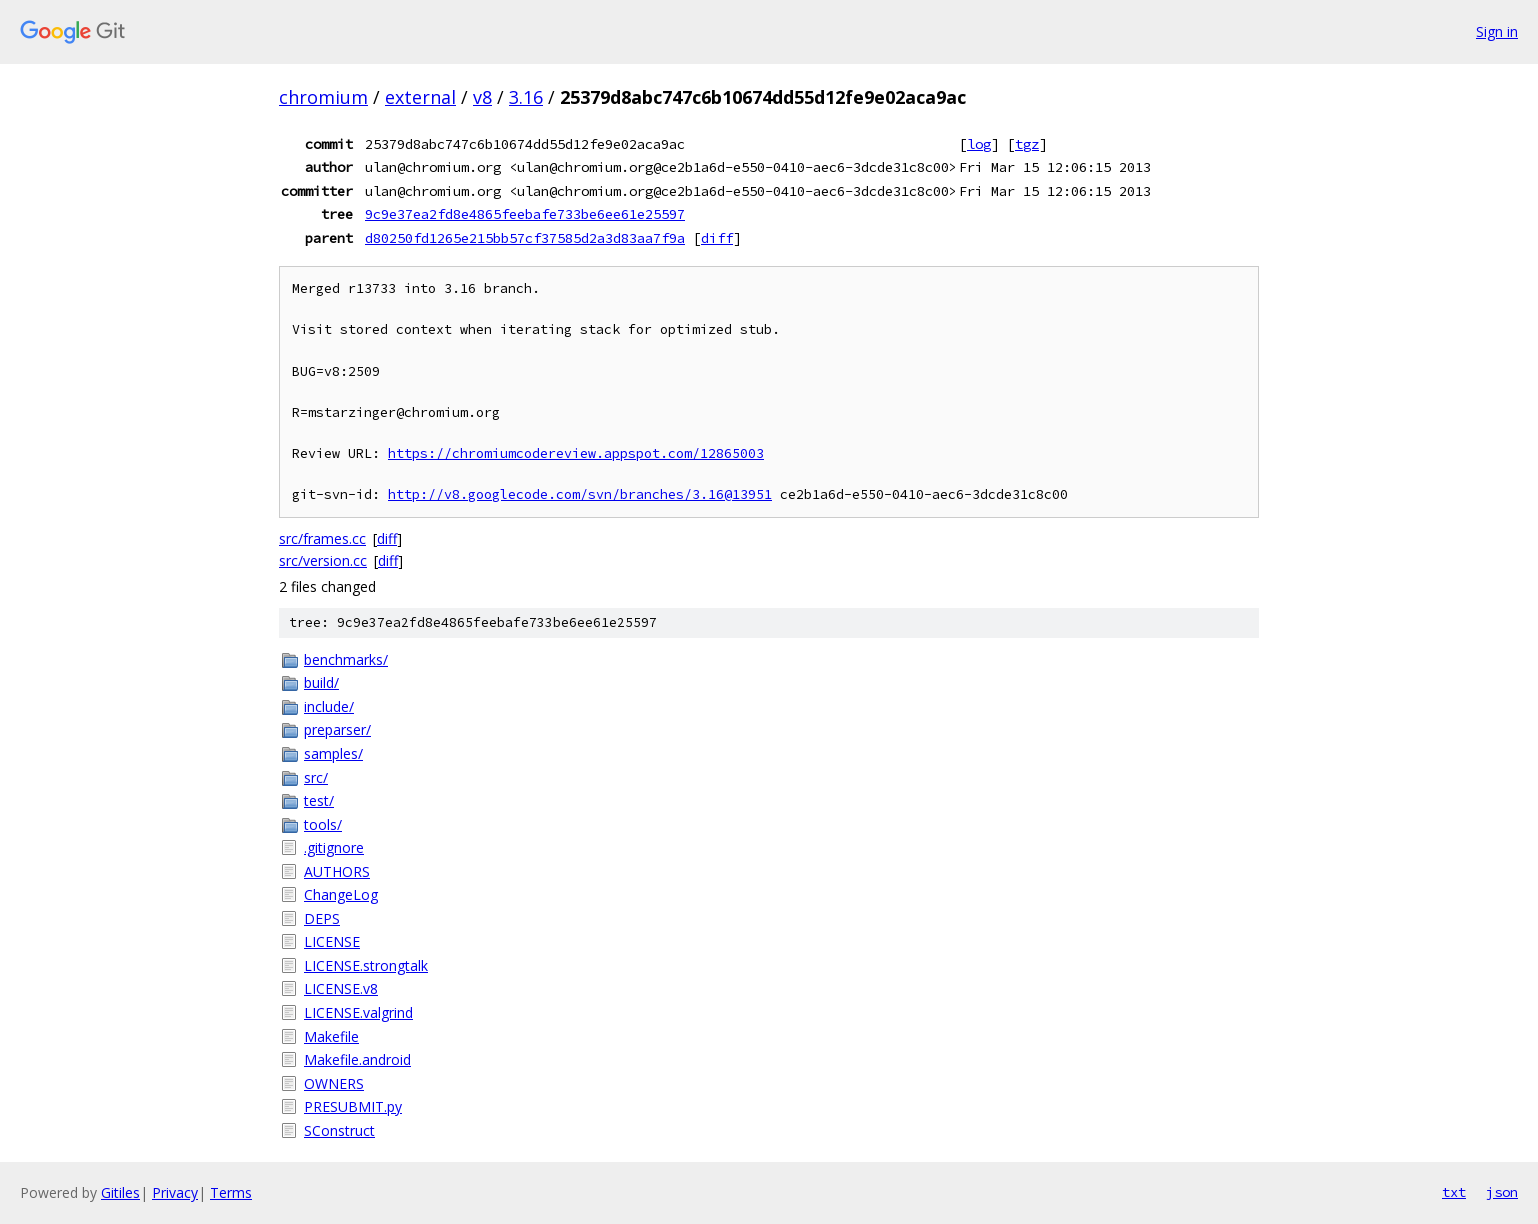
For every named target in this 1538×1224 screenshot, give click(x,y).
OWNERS (334, 1083)
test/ (319, 800)
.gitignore (334, 847)
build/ (321, 682)
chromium (323, 97)
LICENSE (332, 941)
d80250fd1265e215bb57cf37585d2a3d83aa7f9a (525, 238)
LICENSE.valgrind (358, 1012)
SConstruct (339, 1130)
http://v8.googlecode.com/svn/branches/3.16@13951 (580, 494)
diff (717, 238)
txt (1454, 1192)
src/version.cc (323, 560)
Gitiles (120, 1192)
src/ (316, 777)
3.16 (526, 97)
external (420, 97)
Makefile (331, 1036)
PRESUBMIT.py (353, 1106)
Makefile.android (357, 1059)
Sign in (1497, 31)
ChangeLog (341, 894)
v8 (482, 97)
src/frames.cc (322, 538)
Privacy (175, 1192)
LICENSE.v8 (341, 988)
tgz (1027, 144)
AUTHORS (337, 871)
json (1502, 1192)
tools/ (323, 824)
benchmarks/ (346, 659)
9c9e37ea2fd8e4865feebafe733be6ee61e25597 (525, 214)
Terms (231, 1192)
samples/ (333, 753)
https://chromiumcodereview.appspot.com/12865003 (576, 453)
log (979, 144)
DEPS (322, 918)
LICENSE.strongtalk (366, 965)
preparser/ (337, 729)
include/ (329, 706)
